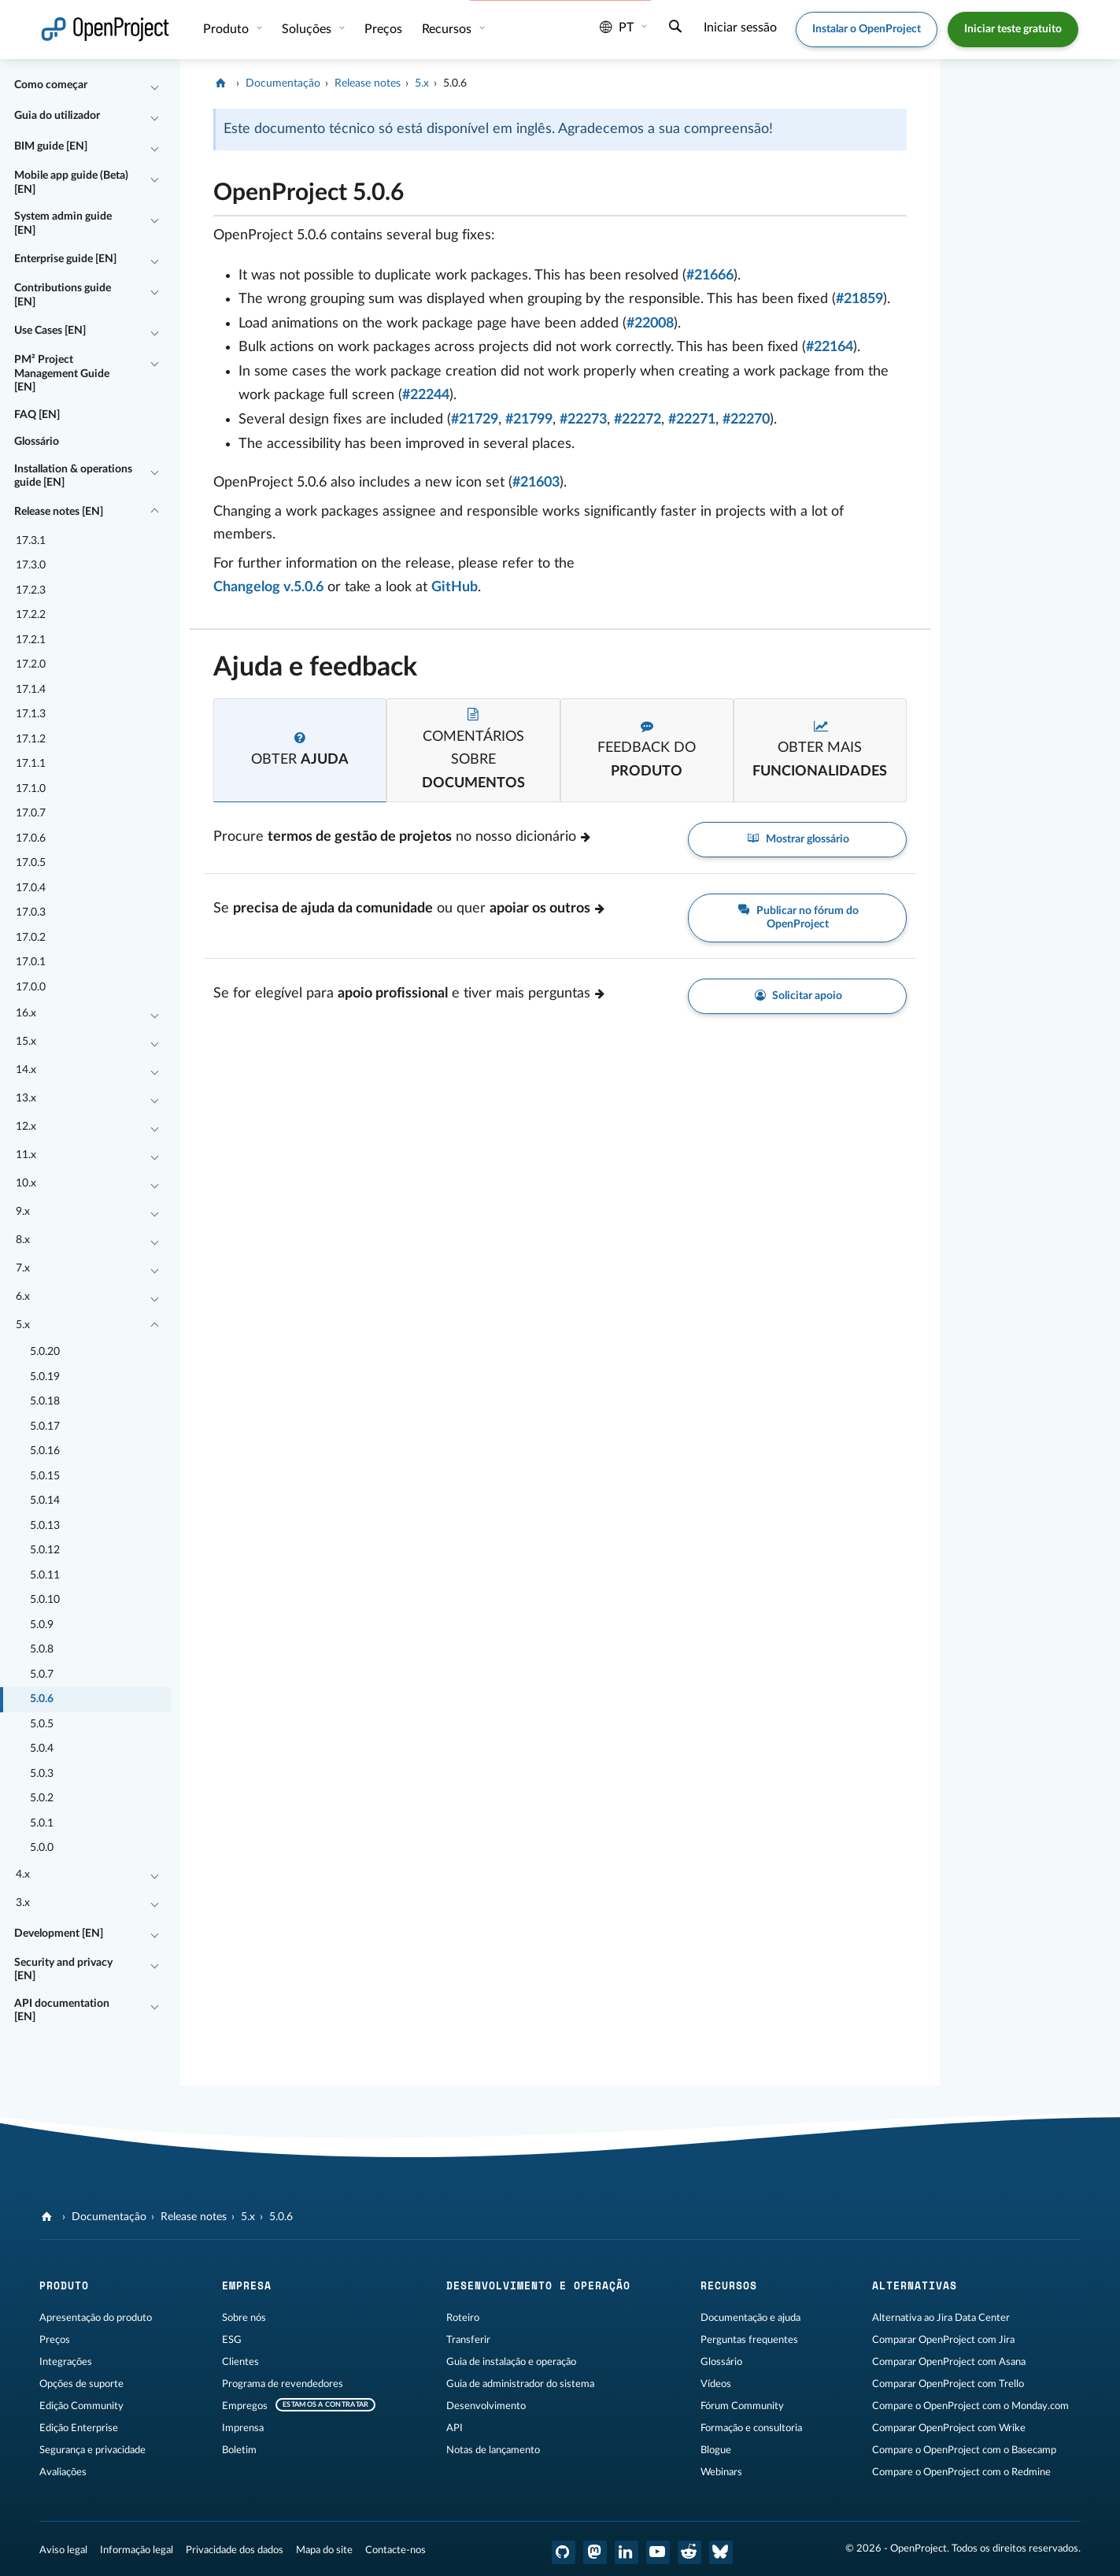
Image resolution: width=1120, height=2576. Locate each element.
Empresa (247, 2285)
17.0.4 (31, 888)
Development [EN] (58, 1933)
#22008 (650, 323)
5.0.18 (45, 1401)
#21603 (536, 483)
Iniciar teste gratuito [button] (1013, 29)
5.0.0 (42, 1847)
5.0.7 (42, 1674)
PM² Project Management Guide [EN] (61, 373)
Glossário (36, 441)
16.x (26, 1013)
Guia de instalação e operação (511, 2362)
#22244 (425, 395)
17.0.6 (31, 838)
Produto (227, 29)
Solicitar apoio (797, 996)
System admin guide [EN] (63, 223)
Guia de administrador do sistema (520, 2384)
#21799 (529, 420)
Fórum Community (742, 2406)
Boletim (239, 2450)
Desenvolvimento (486, 2406)
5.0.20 (45, 1351)
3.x (23, 1902)
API (454, 2428)
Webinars (721, 2472)
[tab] (299, 750)
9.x (23, 1211)
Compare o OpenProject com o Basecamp (964, 2450)
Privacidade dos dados (234, 2550)
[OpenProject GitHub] (563, 2552)
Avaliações (63, 2472)
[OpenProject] (222, 83)
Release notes (368, 83)
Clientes (240, 2362)
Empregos (245, 2406)
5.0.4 (42, 1748)
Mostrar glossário (797, 839)
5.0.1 (42, 1823)
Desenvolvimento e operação (538, 2285)
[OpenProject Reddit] (689, 2552)
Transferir (468, 2340)
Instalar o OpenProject (866, 29)
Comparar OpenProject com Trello (948, 2384)
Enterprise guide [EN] (65, 259)
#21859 (859, 299)
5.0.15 (45, 1476)
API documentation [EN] (61, 2010)
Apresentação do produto (95, 2317)
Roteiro (462, 2317)
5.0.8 (42, 1649)
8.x (23, 1239)
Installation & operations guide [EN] (73, 476)
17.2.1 (31, 640)
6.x (23, 1296)
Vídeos (715, 2384)
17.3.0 (31, 565)
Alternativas (914, 2285)
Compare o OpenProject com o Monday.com (970, 2406)
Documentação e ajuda (750, 2317)
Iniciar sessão (740, 27)
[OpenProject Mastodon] (595, 2552)
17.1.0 (31, 788)
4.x (23, 1874)
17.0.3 (31, 912)
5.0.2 (42, 1798)
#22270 (746, 420)
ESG (232, 2340)
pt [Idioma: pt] (616, 27)
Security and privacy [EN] (63, 1969)
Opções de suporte (81, 2384)
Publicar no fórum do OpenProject (797, 917)
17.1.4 (31, 689)
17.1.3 (31, 714)
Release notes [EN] (58, 511)
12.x (26, 1126)
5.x (23, 1325)
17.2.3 (31, 590)
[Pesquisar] (675, 28)
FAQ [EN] (37, 414)
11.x (26, 1154)
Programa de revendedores (282, 2384)
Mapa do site (324, 2550)
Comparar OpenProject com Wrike (949, 2428)
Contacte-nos (395, 2550)
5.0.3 (42, 1773)
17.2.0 (31, 664)
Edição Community (81, 2406)
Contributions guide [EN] (62, 295)
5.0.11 (45, 1575)
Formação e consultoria (751, 2428)
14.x (26, 1069)
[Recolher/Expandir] (154, 86)
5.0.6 (42, 1698)
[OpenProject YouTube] (658, 2552)
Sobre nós (244, 2317)
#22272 (637, 420)
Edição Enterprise (78, 2428)
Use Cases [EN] (50, 330)
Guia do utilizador (57, 115)
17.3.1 (31, 540)
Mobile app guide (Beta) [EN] (71, 182)
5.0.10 (45, 1599)
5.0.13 (45, 1525)
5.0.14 (45, 1500)
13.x (26, 1098)
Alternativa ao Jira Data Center (941, 2317)
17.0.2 (31, 937)
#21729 (474, 420)
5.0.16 (45, 1450)
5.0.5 (42, 1724)
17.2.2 (31, 614)
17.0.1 (31, 962)
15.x (26, 1041)
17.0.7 (31, 813)
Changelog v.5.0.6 (268, 587)
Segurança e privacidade (92, 2450)
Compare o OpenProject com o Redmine (961, 2472)
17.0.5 (31, 862)
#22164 (829, 347)
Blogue (715, 2450)
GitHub (454, 587)
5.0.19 (45, 1376)
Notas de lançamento (493, 2450)
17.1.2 (31, 739)
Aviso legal (63, 2550)
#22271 (691, 420)
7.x (23, 1268)
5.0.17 (45, 1426)
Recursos (448, 29)
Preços (383, 29)
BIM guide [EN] (50, 146)
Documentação (283, 83)
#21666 (710, 275)
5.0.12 (45, 1550)
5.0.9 (42, 1624)
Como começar (50, 85)
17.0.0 (31, 987)
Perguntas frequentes (749, 2340)
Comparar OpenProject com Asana (949, 2362)
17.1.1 (31, 763)
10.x (26, 1183)
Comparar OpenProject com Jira (943, 2340)
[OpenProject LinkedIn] (626, 2552)
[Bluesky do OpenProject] (721, 2552)
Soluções (308, 29)
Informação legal (136, 2550)
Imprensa (243, 2428)
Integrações (65, 2362)
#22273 (583, 420)
